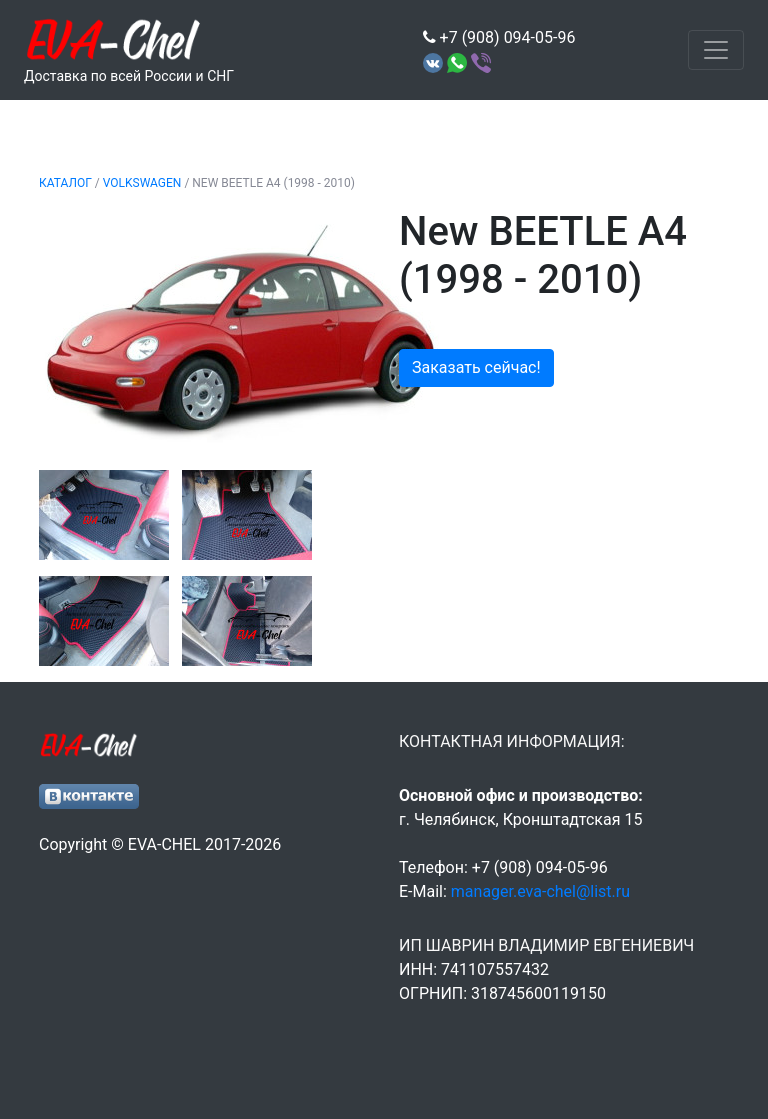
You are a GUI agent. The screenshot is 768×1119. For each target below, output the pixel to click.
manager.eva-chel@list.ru (540, 891)
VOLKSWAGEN (142, 183)
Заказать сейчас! (476, 367)
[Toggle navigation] (716, 50)
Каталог (65, 183)
